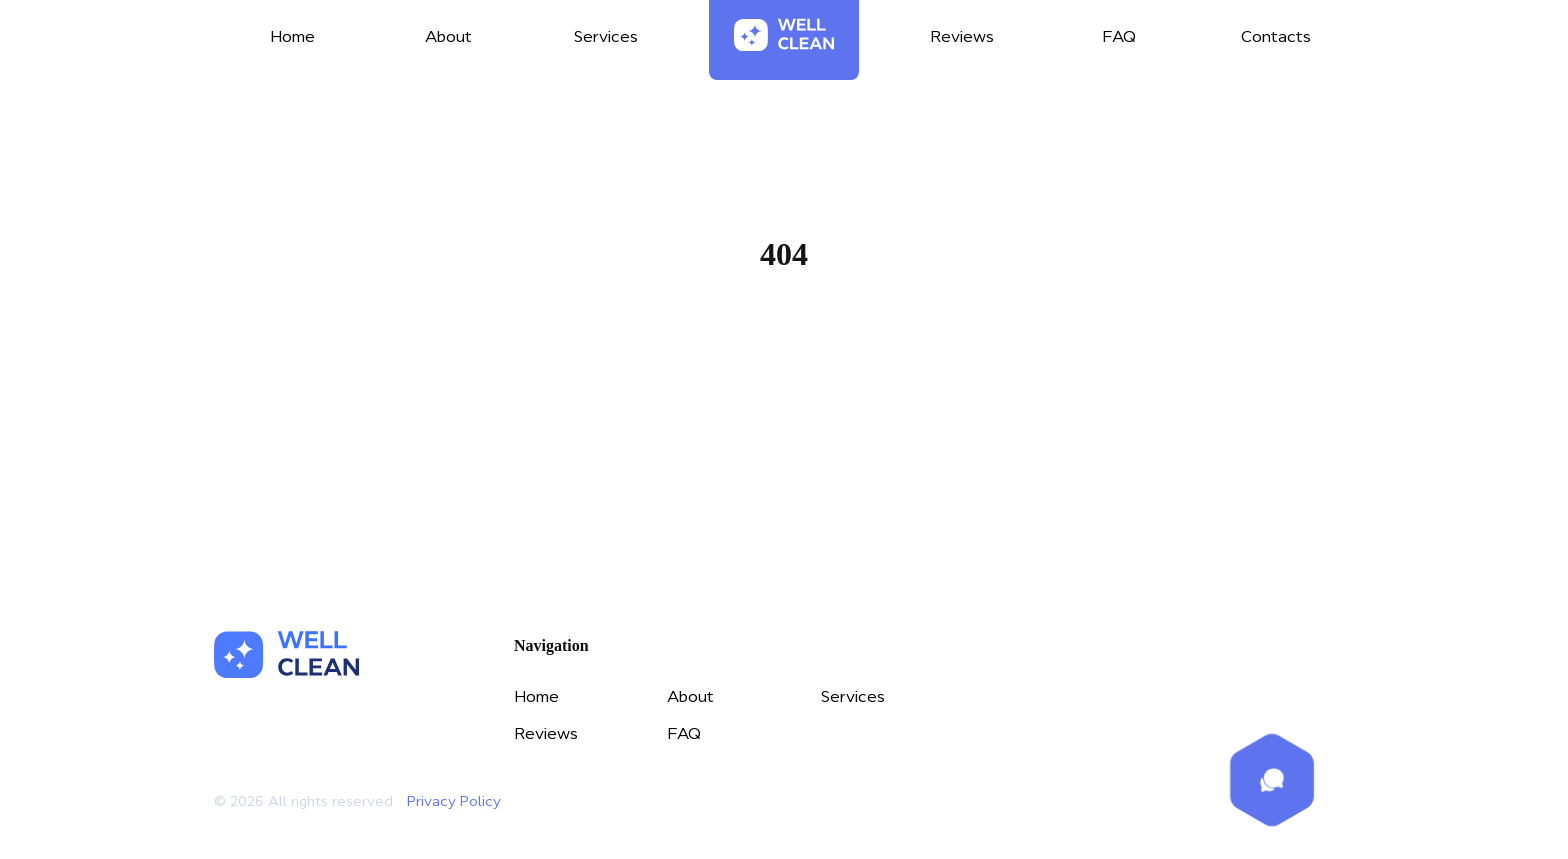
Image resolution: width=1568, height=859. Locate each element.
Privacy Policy (454, 801)
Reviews (546, 733)
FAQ (684, 733)
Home (784, 350)
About (690, 696)
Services (853, 696)
